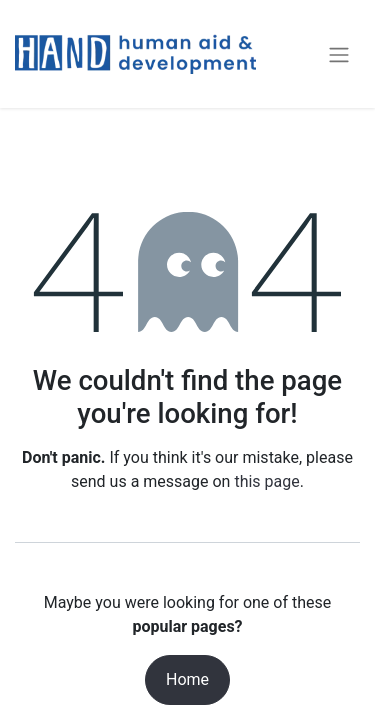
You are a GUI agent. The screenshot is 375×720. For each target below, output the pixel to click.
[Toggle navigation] (339, 54)
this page (266, 481)
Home (187, 679)
